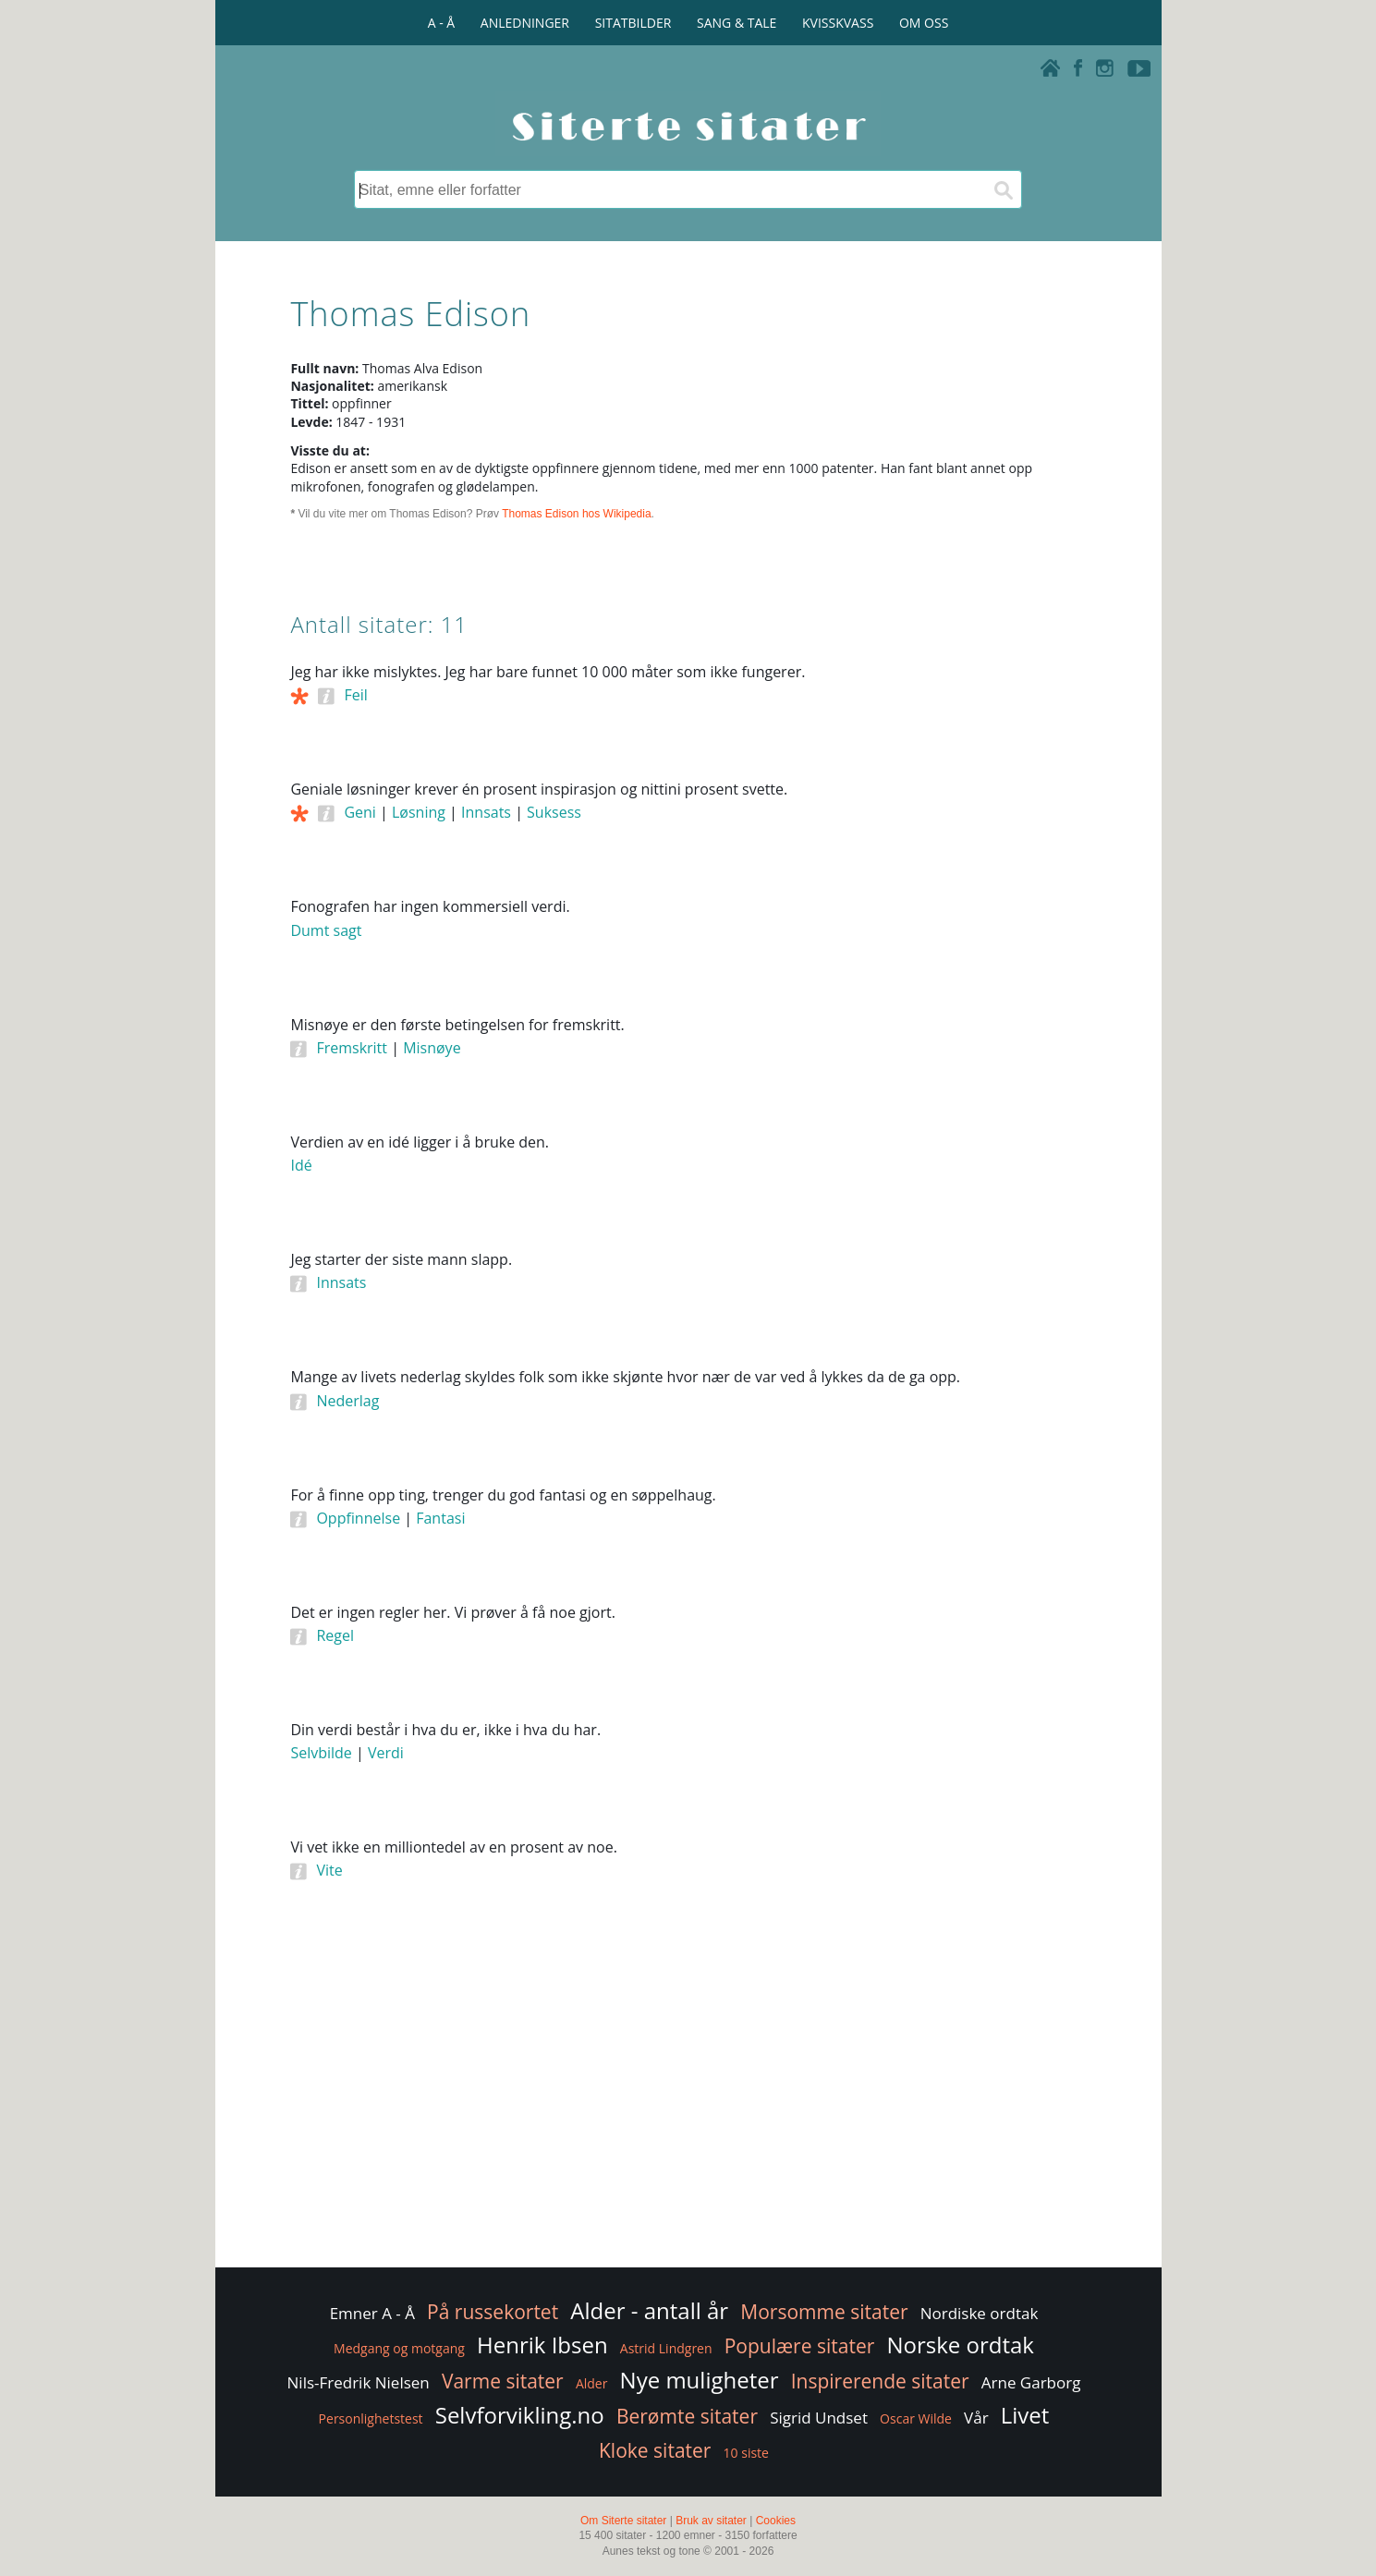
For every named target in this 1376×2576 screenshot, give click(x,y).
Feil (355, 695)
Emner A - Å (372, 2313)
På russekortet (492, 2312)
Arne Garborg (1031, 2382)
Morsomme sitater (823, 2312)
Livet (1025, 2415)
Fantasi (440, 1518)
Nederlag (347, 1401)
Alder (592, 2383)
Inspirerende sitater (880, 2381)
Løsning (418, 812)
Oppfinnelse (358, 1518)
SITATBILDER (633, 22)
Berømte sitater (687, 2416)
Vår (976, 2417)
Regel (335, 1635)
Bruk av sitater (711, 2520)
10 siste (746, 2452)
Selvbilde (320, 1753)
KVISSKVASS (837, 22)
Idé (300, 1165)
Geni (359, 812)
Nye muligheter (699, 2379)
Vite (329, 1870)
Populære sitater (800, 2346)
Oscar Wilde (916, 2418)
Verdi (386, 1753)
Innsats (486, 812)
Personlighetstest (371, 2418)
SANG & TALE (736, 22)
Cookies (776, 2520)
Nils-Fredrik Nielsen (358, 2382)
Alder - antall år (649, 2310)
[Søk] (1002, 189)
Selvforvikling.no (519, 2415)
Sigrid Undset (819, 2417)
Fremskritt (351, 1048)
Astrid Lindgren (666, 2348)
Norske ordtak (960, 2344)
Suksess (554, 812)
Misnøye (432, 1048)
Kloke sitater (655, 2450)
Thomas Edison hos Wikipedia (576, 513)
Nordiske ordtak (979, 2313)
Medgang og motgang (399, 2348)
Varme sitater (503, 2381)
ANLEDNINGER (525, 22)
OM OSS (923, 22)
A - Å (441, 22)
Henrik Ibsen (542, 2344)
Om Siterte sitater (623, 2520)
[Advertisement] (1002, 941)
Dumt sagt (325, 930)
